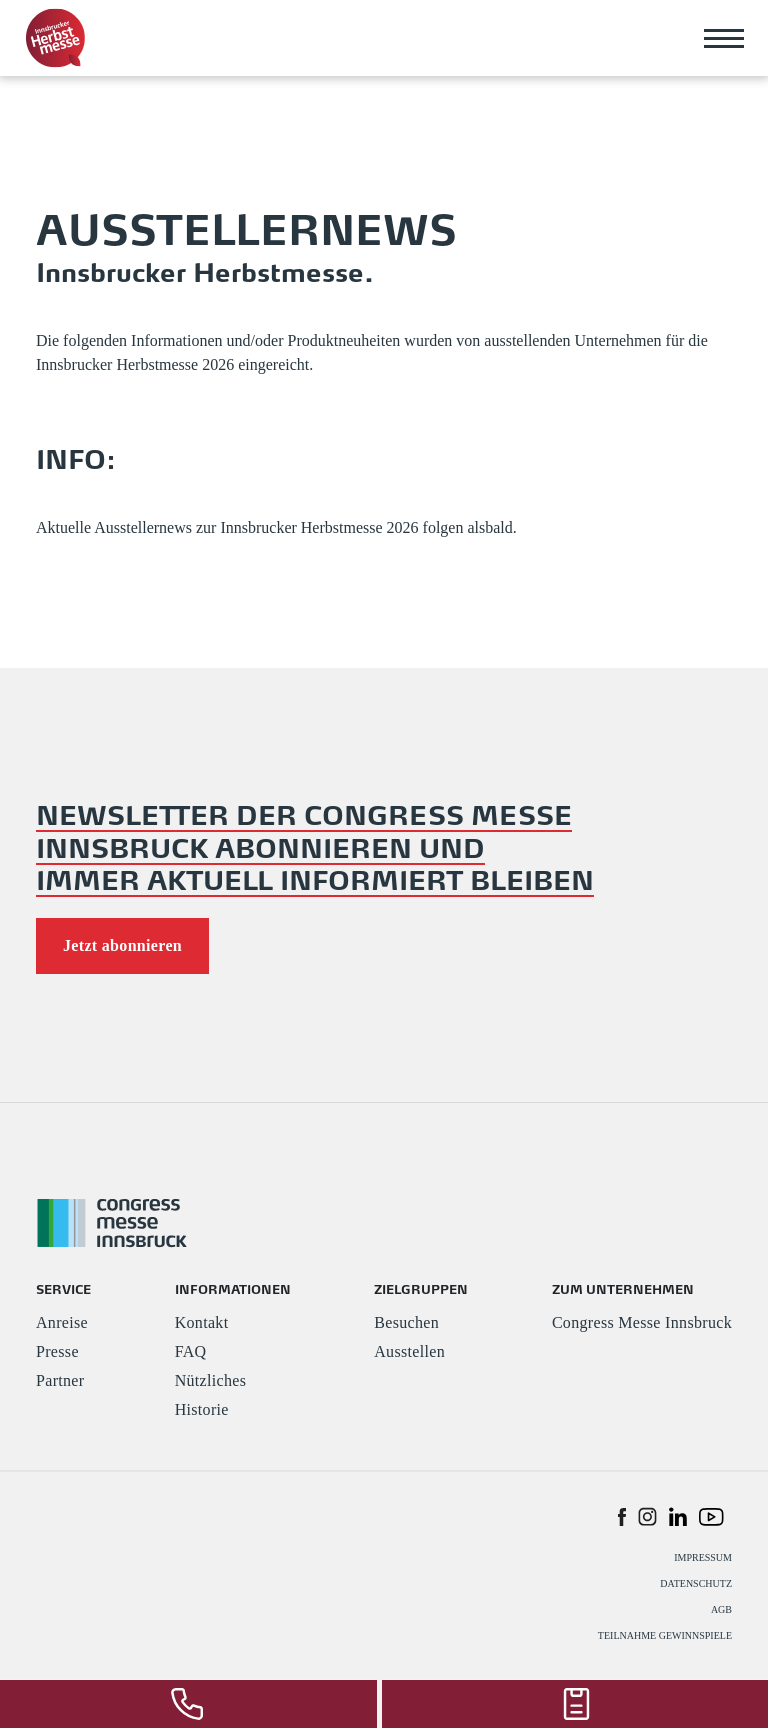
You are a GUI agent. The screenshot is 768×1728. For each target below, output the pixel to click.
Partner (60, 1380)
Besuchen (406, 1322)
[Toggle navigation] (724, 38)
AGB (721, 1609)
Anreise (62, 1322)
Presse (57, 1351)
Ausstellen (409, 1351)
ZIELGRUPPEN (421, 1288)
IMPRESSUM (703, 1557)
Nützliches (211, 1380)
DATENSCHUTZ (696, 1583)
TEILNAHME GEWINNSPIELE (665, 1635)
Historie (202, 1409)
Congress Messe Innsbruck (642, 1322)
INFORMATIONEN (233, 1288)
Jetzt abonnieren (122, 945)
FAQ (191, 1351)
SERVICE (63, 1288)
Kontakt (202, 1322)
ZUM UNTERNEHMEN (623, 1288)
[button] (622, 1516)
